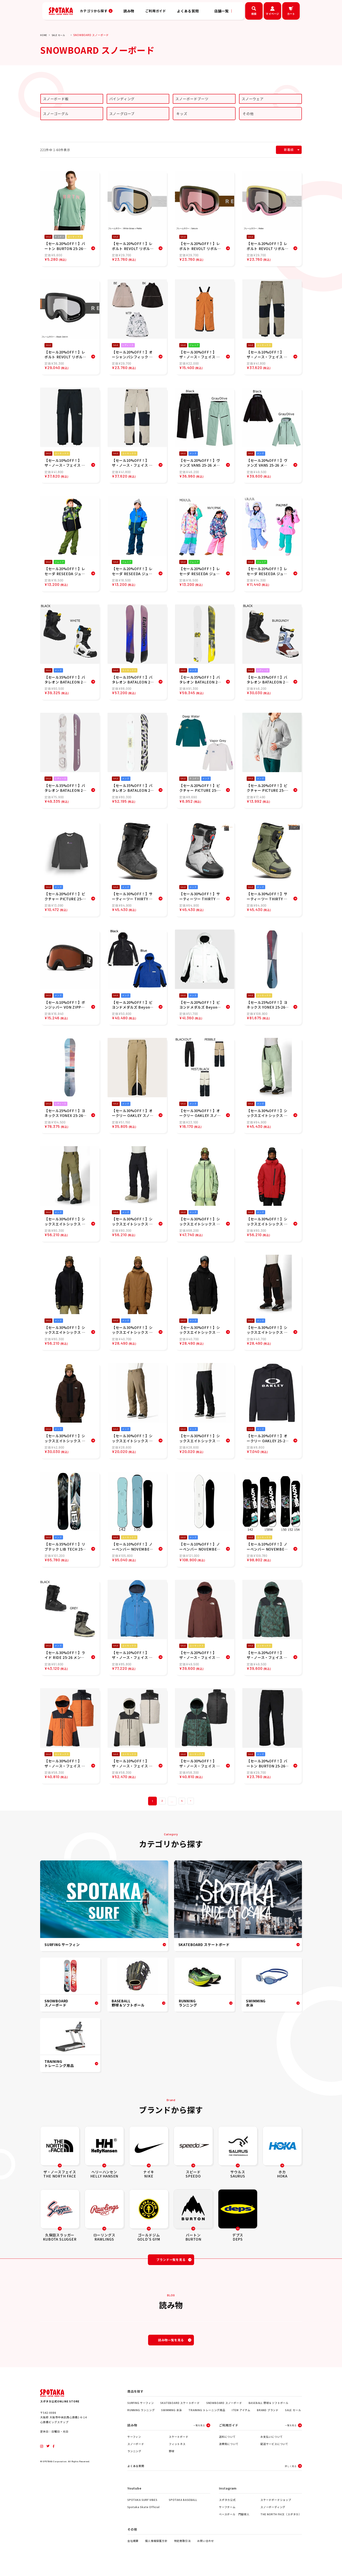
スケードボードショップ (275, 2509)
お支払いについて (271, 2445)
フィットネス (177, 2452)
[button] (192, 1804)
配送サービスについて (274, 2452)
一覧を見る (199, 2433)
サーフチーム (227, 2516)
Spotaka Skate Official (143, 2516)
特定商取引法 (182, 2550)
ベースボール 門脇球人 (234, 2523)
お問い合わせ (205, 2550)
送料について (227, 2445)
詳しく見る (291, 2474)
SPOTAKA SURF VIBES (142, 2509)
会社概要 (133, 2550)
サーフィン (134, 2445)
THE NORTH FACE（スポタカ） (280, 2523)
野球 (171, 2459)
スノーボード (135, 2452)
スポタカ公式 (227, 2509)
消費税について (229, 2452)
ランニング (134, 2459)
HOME (44, 35)
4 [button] (182, 1804)
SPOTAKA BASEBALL (183, 2509)
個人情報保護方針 (156, 2550)
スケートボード (178, 2445)
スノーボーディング (272, 2516)
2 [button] (160, 1804)
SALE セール (60, 35)
